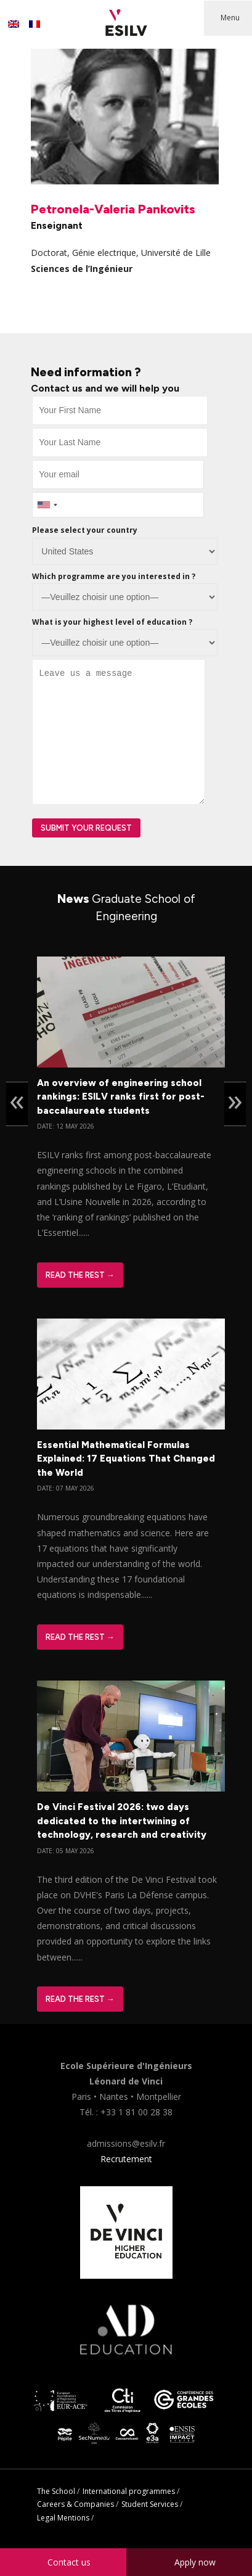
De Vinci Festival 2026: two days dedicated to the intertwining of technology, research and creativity (121, 1820)
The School (56, 2491)
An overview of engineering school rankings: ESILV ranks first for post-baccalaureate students (121, 1096)
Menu (230, 17)
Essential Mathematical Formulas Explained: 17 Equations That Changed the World (126, 1458)
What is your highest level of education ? (112, 622)
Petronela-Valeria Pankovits (113, 209)
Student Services (149, 2504)
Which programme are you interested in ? (113, 576)
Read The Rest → (80, 1275)
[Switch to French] (34, 24)
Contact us (69, 2562)
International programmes (129, 2491)
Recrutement (126, 2159)
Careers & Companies (75, 2504)
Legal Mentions (63, 2517)
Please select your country (84, 530)
